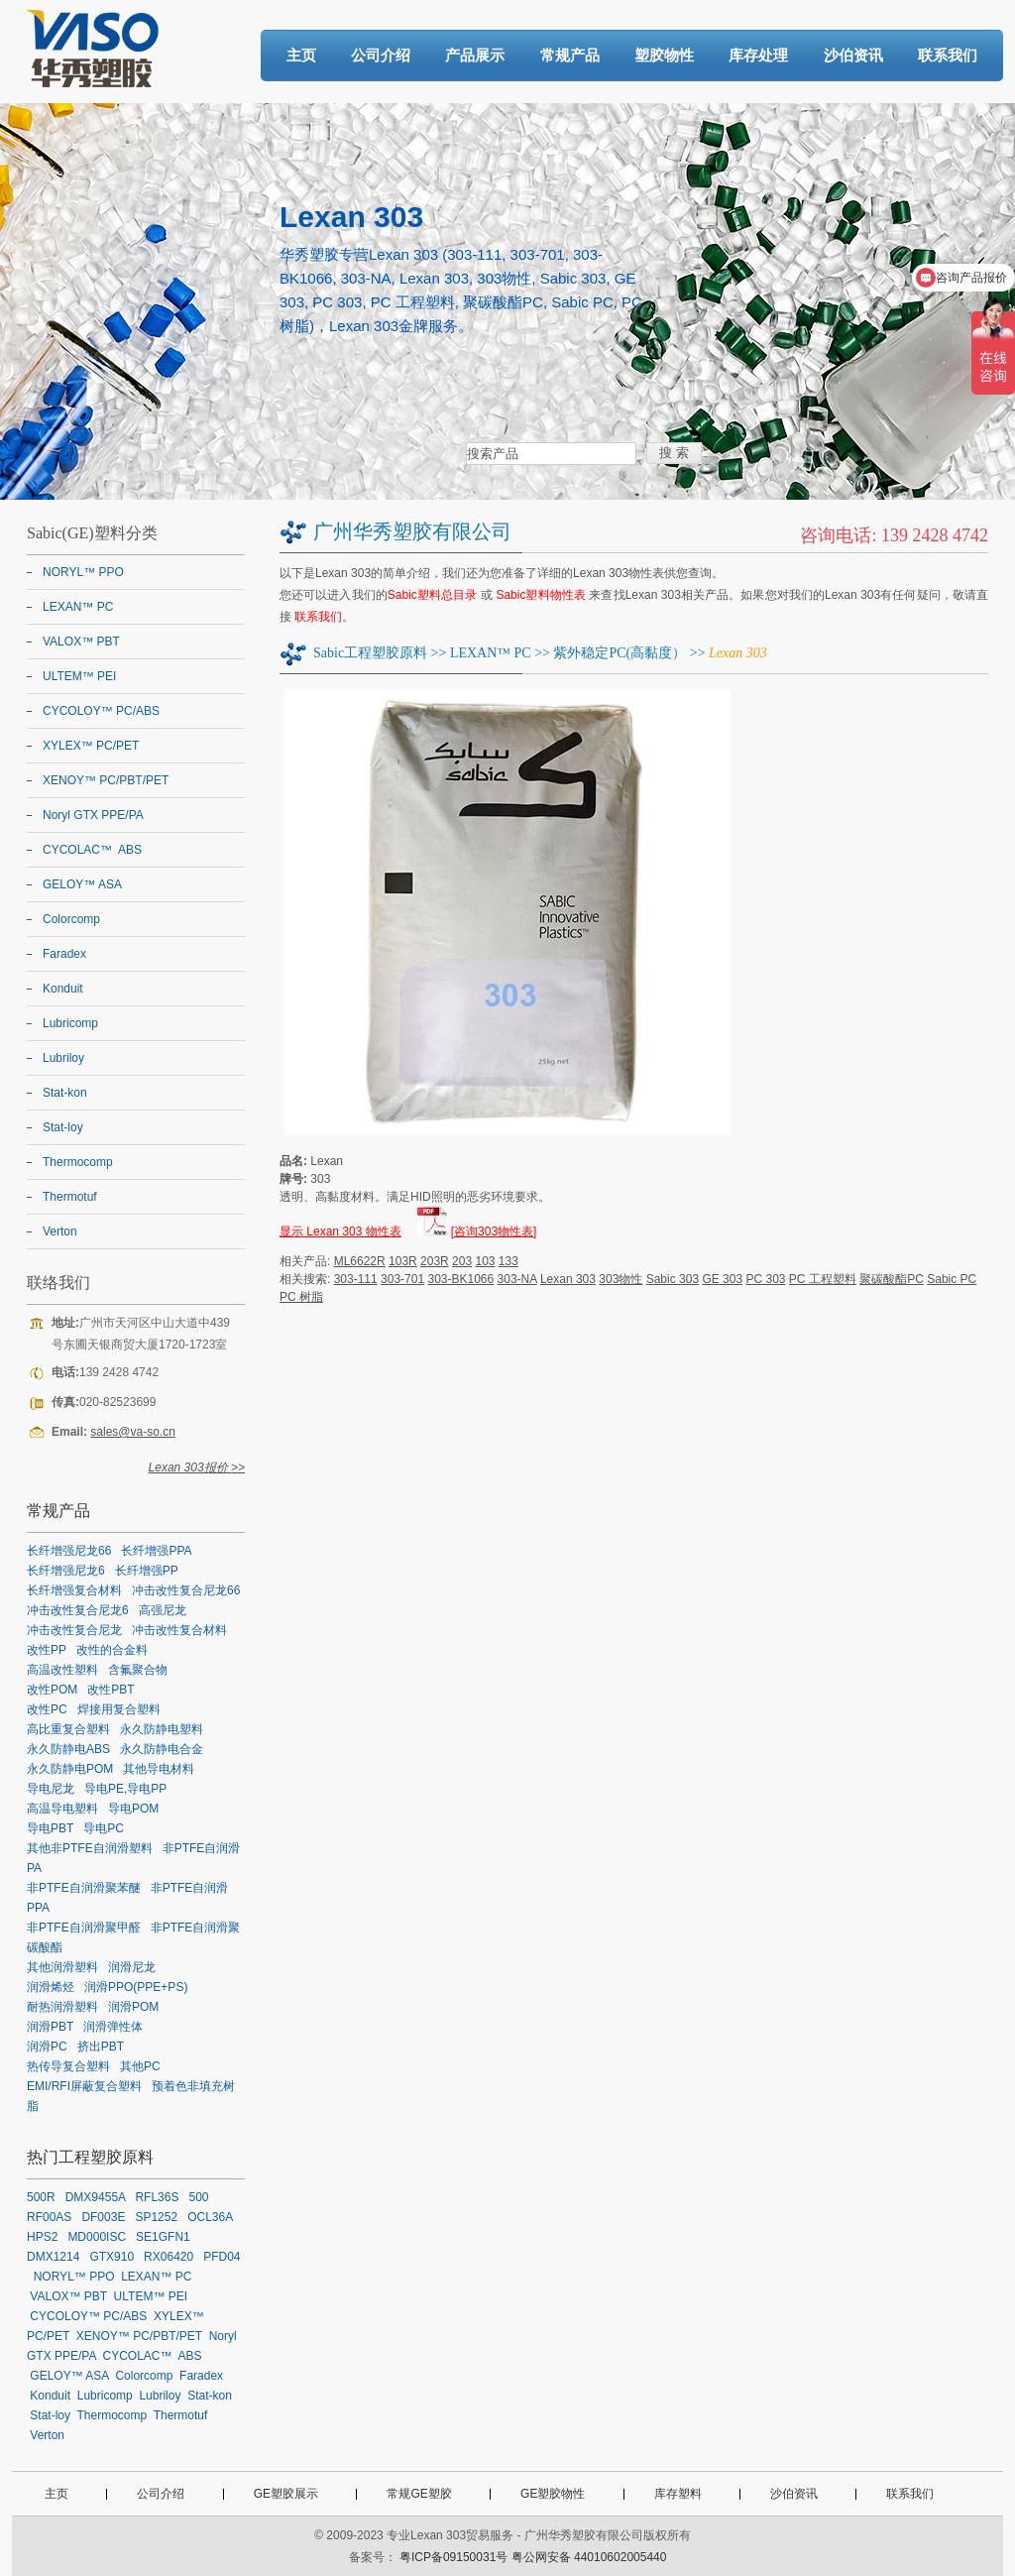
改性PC (47, 1709)
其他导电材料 (158, 1769)
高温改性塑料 (62, 1670)
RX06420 (168, 2257)
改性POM (52, 1690)
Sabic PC (951, 1279)
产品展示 (475, 55)
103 (485, 1261)
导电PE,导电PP (125, 1789)
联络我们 (58, 1282)
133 (508, 1261)
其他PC (140, 2066)
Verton (60, 1231)
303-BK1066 (460, 1279)
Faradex (64, 954)
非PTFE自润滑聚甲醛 (84, 1927)
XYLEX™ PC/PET (91, 746)
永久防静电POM (70, 1769)
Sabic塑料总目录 (433, 595)
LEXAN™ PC (490, 652)
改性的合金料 (112, 1650)
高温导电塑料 (62, 1808)
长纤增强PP (146, 1571)
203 (462, 1261)
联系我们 (947, 55)
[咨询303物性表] (494, 1231)
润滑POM (133, 2007)
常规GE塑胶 (419, 2494)
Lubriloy (63, 1058)
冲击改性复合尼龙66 (186, 1590)
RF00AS (49, 2217)
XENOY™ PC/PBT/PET (106, 780)
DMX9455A (95, 2197)
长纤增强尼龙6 (66, 1571)
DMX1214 (53, 2257)
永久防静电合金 (161, 1749)
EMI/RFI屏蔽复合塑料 (84, 2086)
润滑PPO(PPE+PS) (135, 1987)
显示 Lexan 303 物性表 (340, 1231)
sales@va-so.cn (132, 1432)
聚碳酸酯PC (891, 1279)
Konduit (63, 988)
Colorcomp (71, 919)
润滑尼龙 (132, 1967)
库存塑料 (678, 2494)
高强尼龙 (162, 1610)
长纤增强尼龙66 (69, 1551)
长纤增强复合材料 (74, 1590)
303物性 (620, 1279)
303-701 (402, 1279)
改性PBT (110, 1690)
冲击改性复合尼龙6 (78, 1610)
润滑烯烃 (50, 1987)
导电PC (103, 1828)
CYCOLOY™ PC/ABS (101, 711)
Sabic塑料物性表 (541, 595)
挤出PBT (100, 2046)
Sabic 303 (672, 1279)
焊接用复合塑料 (119, 1709)
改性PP (46, 1650)
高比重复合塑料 (68, 1729)
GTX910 (111, 2257)
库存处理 (758, 55)
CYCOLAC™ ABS (92, 850)
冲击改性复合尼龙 (74, 1630)
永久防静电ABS (68, 1749)
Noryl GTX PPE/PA (93, 815)
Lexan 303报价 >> (197, 1467)
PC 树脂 (301, 1297)
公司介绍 (380, 55)
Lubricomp (70, 1023)
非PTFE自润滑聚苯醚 (84, 1888)
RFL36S (156, 2197)
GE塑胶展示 (286, 2494)
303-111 (356, 1279)
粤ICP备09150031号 (453, 2557)
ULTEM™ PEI (79, 676)
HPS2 (42, 2237)
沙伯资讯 (853, 55)
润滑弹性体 (113, 2027)
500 (198, 2197)
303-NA (517, 1279)
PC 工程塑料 (822, 1279)
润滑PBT (50, 2027)
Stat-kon (65, 1093)
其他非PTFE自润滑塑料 (90, 1848)
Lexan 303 (568, 1279)
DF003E (103, 2217)
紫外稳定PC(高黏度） (619, 652)
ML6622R (360, 1261)
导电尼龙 (50, 1789)
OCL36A (209, 2217)
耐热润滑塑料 (62, 2007)
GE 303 (722, 1279)
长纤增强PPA (156, 1551)
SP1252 (156, 2217)
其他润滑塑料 (62, 1967)
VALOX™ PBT (81, 641)
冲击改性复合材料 (179, 1630)
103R (403, 1261)
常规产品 (570, 55)
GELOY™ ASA (82, 884)
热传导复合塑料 (68, 2066)
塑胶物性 (664, 55)
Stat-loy (63, 1127)
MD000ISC (96, 2237)
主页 (301, 55)
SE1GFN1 (163, 2237)
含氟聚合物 (138, 1670)
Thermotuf (70, 1197)
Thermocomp (78, 1162)
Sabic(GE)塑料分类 (92, 533)
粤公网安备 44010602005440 (589, 2557)
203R (434, 1261)
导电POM (133, 1808)
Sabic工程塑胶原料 (370, 652)
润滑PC (47, 2046)
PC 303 (765, 1279)
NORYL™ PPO (83, 572)
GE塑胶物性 (552, 2494)
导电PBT (50, 1828)
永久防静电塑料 (161, 1729)
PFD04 (221, 2257)
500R (41, 2197)
